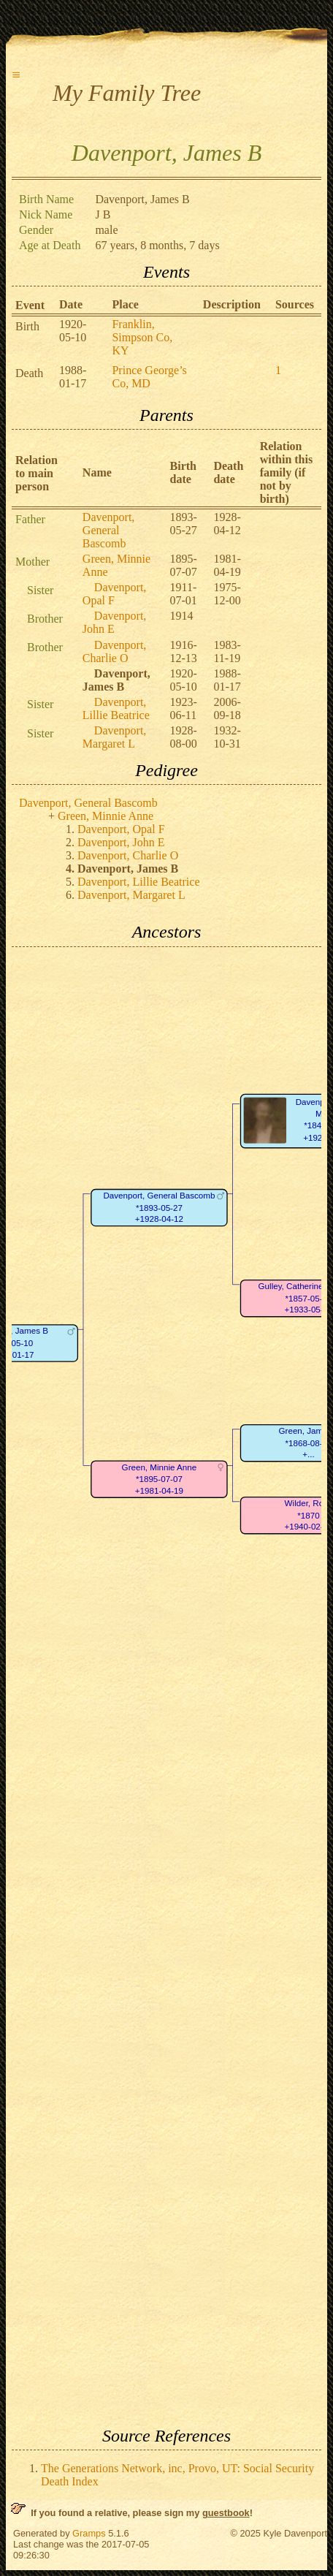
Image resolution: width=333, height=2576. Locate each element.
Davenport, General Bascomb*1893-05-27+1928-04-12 (159, 1207)
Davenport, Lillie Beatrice (116, 708)
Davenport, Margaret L (115, 737)
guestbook (226, 2512)
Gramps (89, 2533)
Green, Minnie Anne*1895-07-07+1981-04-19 (159, 1479)
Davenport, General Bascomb (109, 530)
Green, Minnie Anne (105, 816)
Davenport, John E (115, 622)
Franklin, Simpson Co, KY (142, 337)
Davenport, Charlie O (115, 651)
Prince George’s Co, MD (149, 377)
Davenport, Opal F (115, 594)
